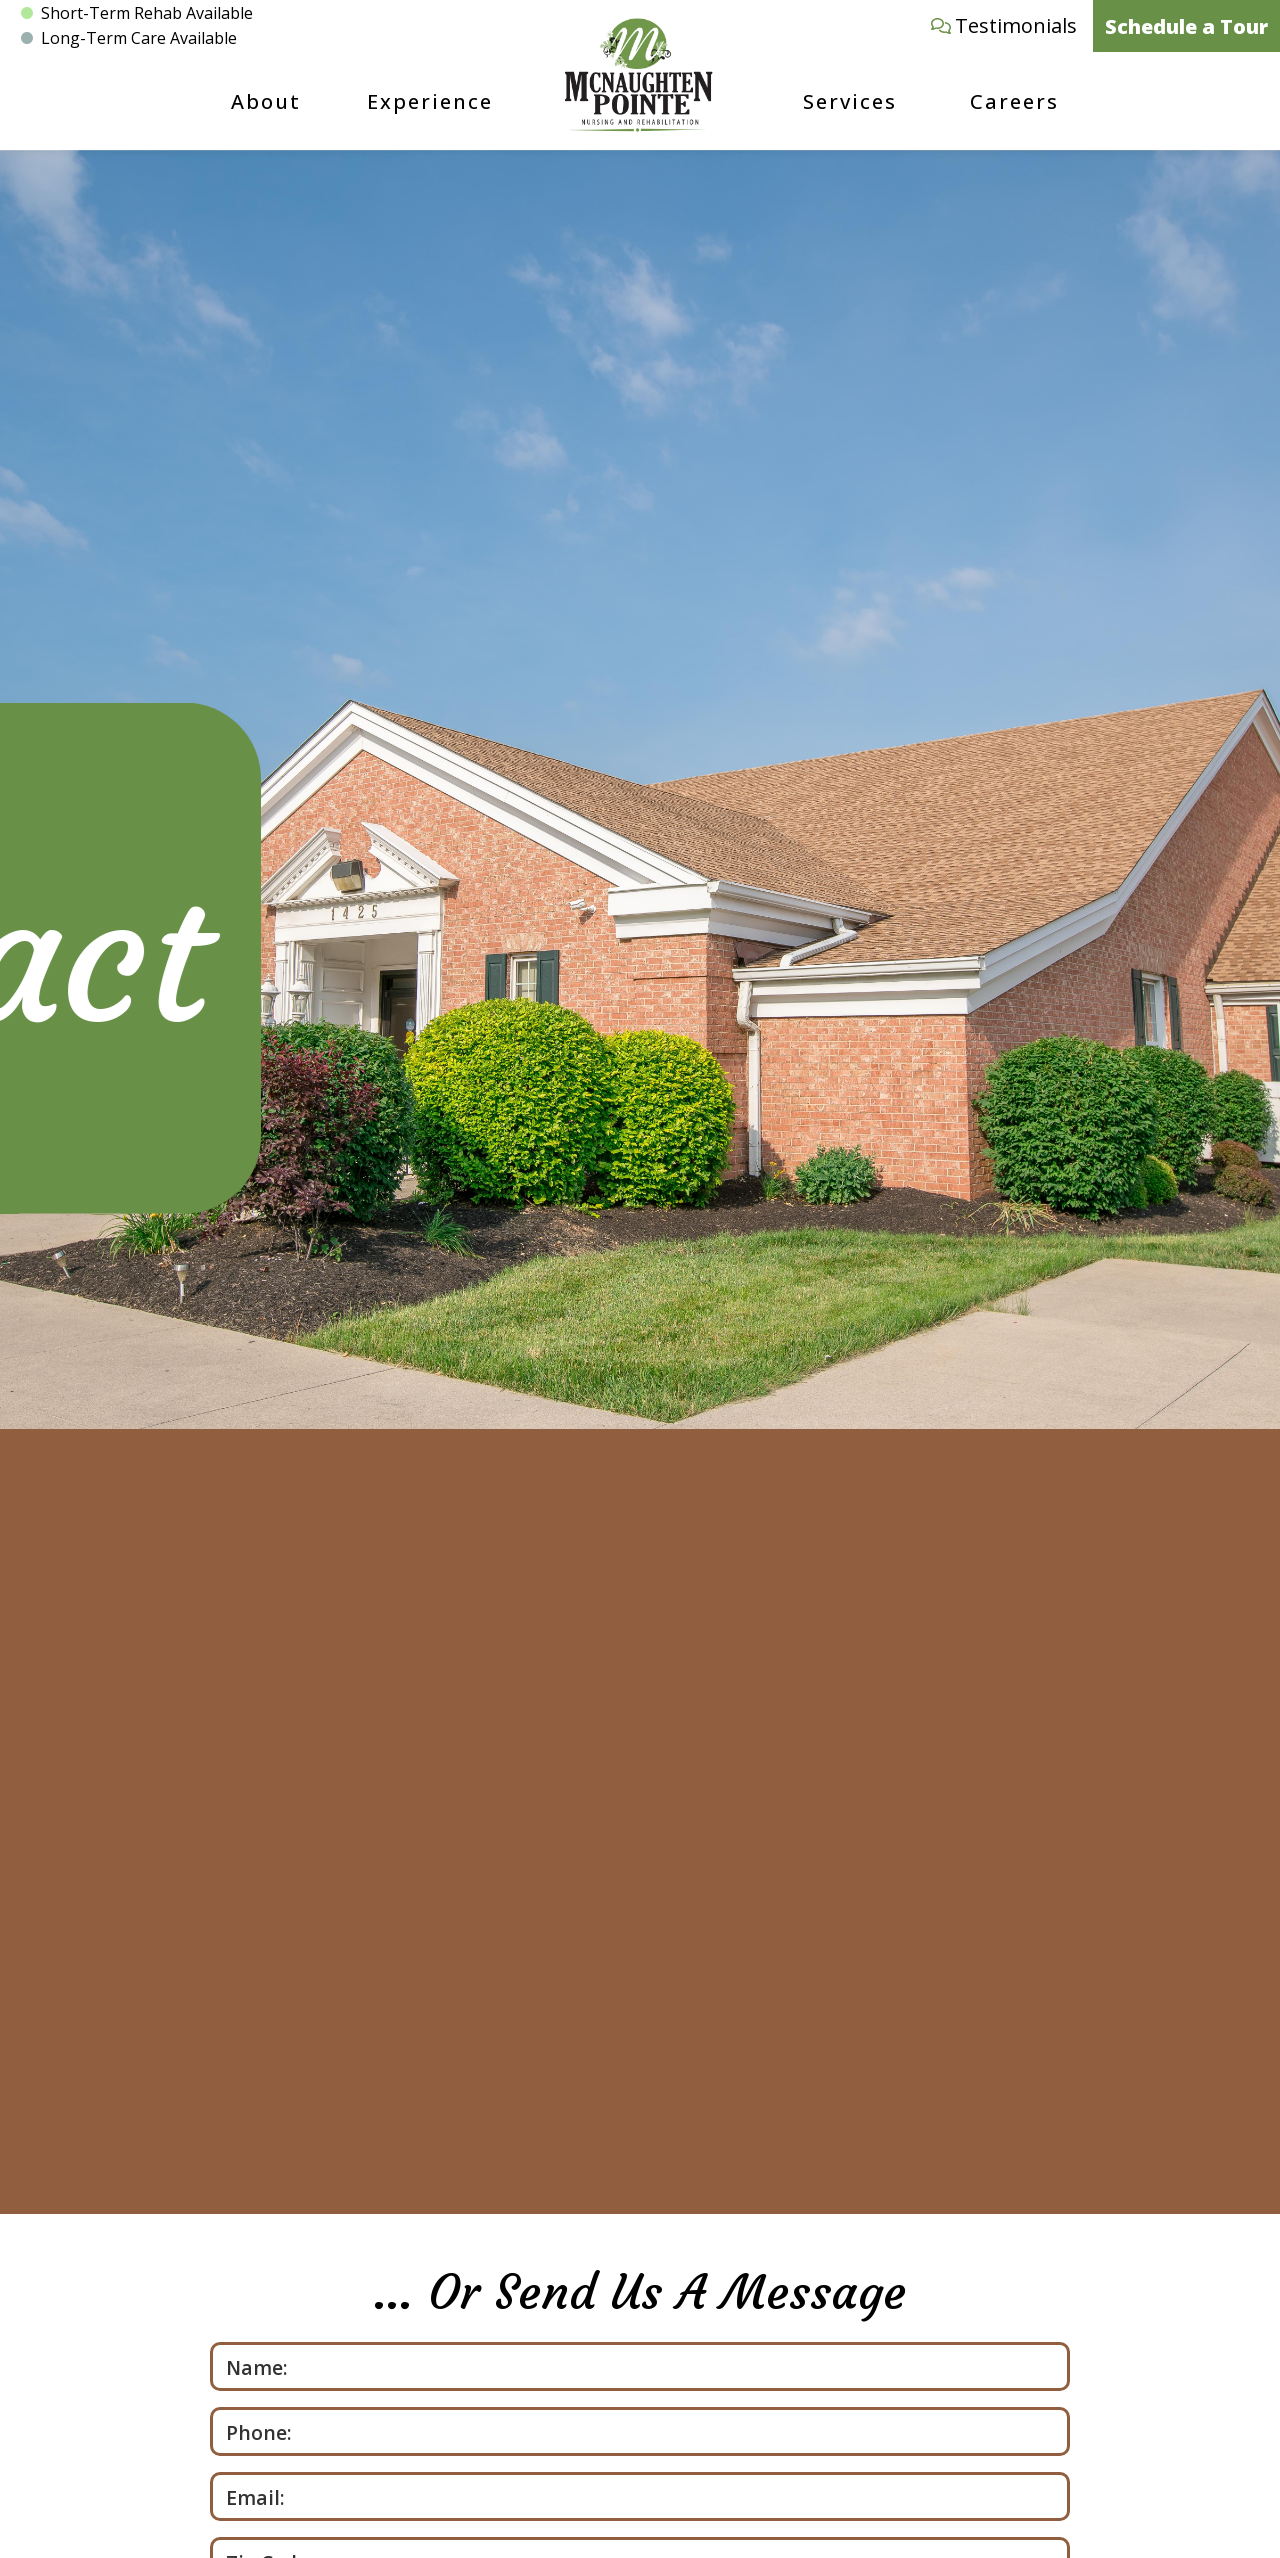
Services (850, 101)
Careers (1014, 101)
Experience (430, 101)
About (266, 101)
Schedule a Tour (1186, 26)
